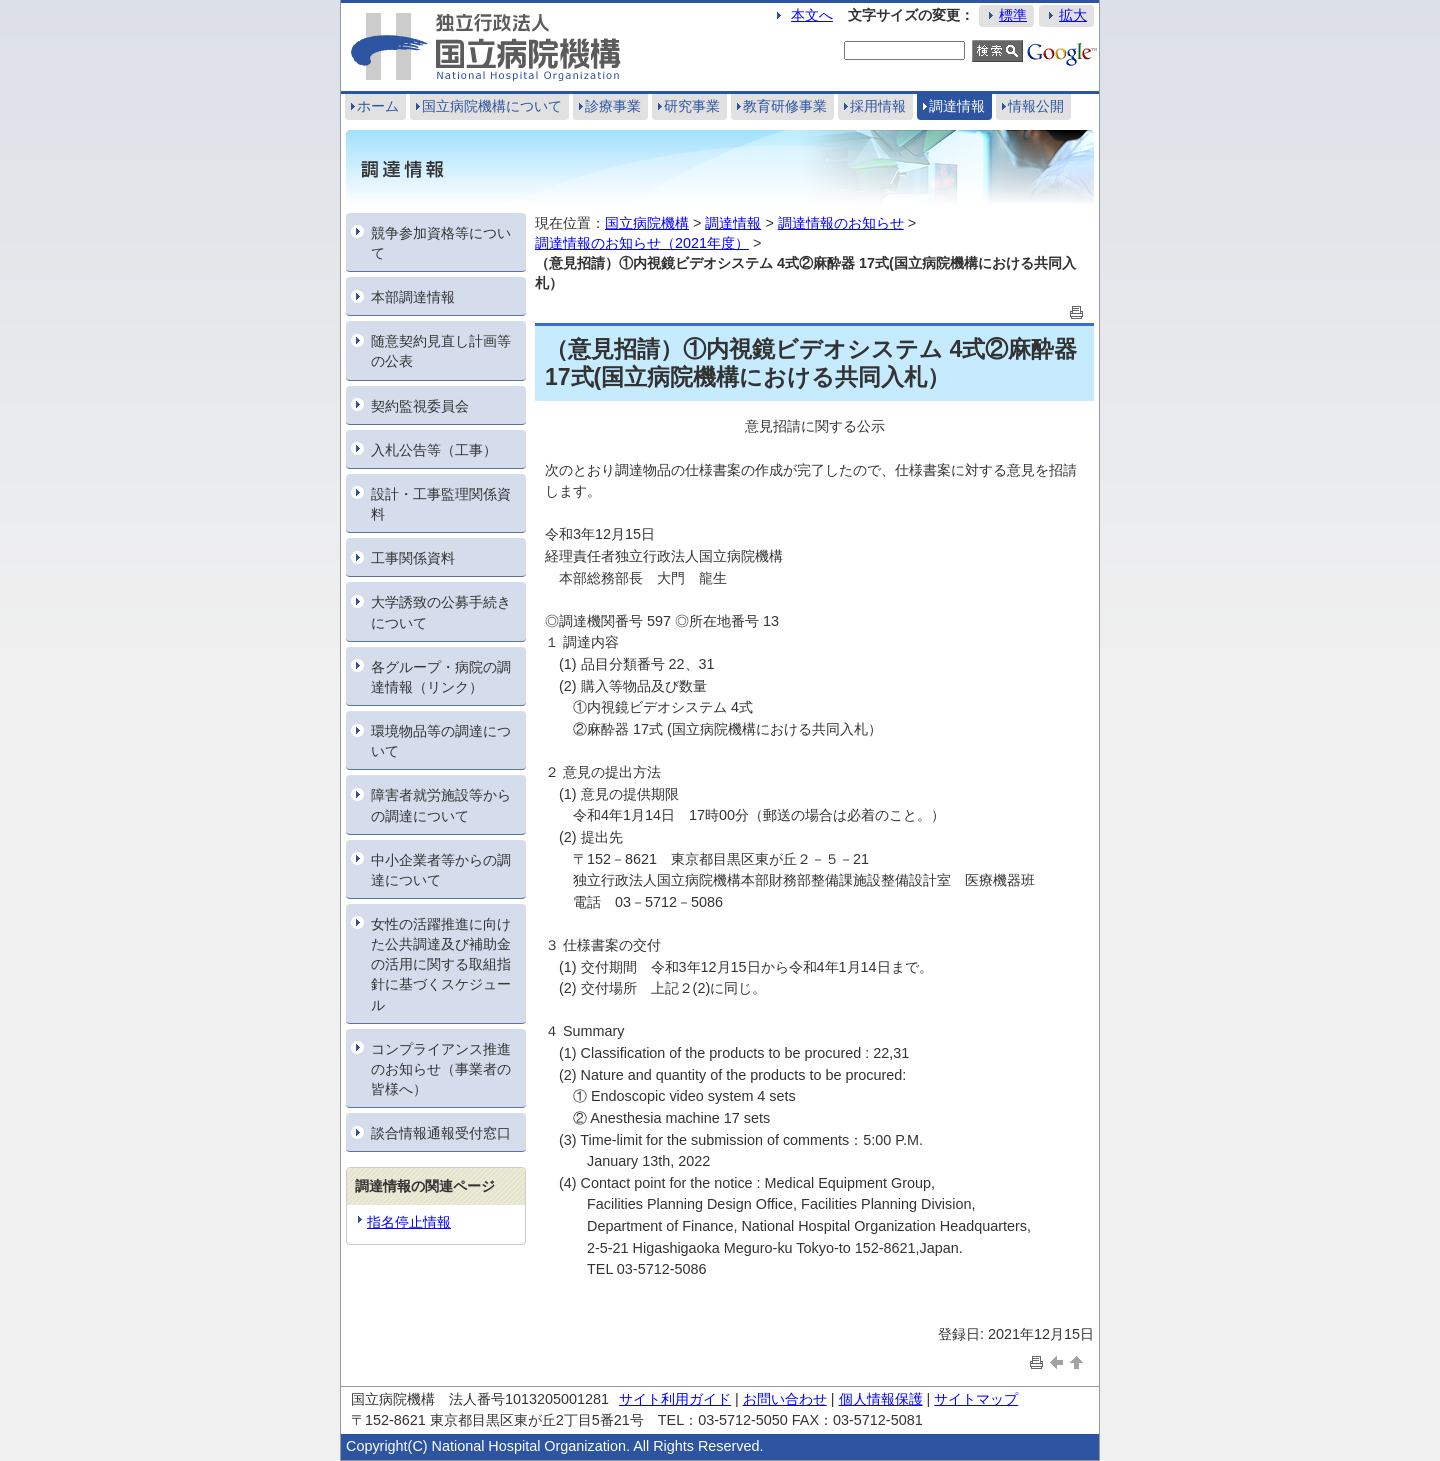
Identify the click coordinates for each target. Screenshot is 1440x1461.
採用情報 (878, 106)
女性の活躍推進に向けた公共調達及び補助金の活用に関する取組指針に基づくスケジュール (441, 964)
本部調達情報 (413, 297)
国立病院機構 (647, 223)
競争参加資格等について (441, 243)
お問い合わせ (785, 1399)
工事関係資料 (413, 558)
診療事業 (613, 106)
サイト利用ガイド (675, 1399)
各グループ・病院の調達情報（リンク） (441, 677)
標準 (1013, 15)
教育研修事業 (785, 106)
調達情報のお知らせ (841, 223)
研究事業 (692, 106)
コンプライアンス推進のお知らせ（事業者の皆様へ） (441, 1069)
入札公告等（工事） (434, 450)
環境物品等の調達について (441, 741)
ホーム (378, 106)
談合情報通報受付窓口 (441, 1133)
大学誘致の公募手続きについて (441, 612)
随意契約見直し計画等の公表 (441, 351)
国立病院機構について (492, 106)
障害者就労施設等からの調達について (441, 805)
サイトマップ (976, 1399)
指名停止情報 (409, 1222)
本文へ (812, 15)
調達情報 (957, 106)
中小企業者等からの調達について (441, 870)
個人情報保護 (881, 1399)
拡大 (1073, 15)
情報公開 (1036, 106)
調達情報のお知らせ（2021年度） (642, 243)
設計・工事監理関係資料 (441, 504)
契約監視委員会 (420, 406)
